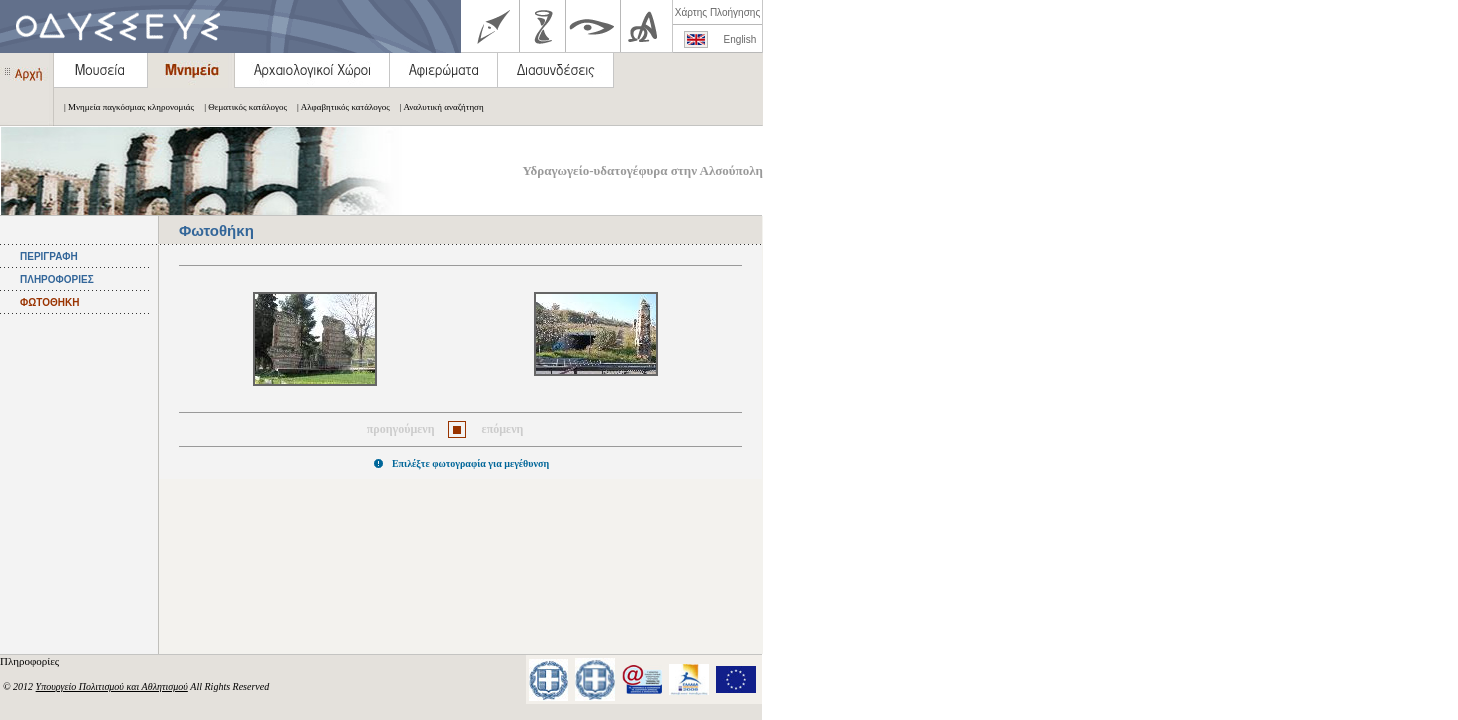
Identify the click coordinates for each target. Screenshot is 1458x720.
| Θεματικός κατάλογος (240, 107)
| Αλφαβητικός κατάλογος (338, 107)
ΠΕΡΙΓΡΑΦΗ (49, 256)
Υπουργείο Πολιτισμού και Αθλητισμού (112, 686)
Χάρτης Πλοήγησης (717, 12)
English (740, 39)
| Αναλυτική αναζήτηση (437, 107)
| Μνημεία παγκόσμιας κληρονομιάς (124, 107)
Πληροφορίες (31, 661)
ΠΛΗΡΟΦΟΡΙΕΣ (57, 279)
